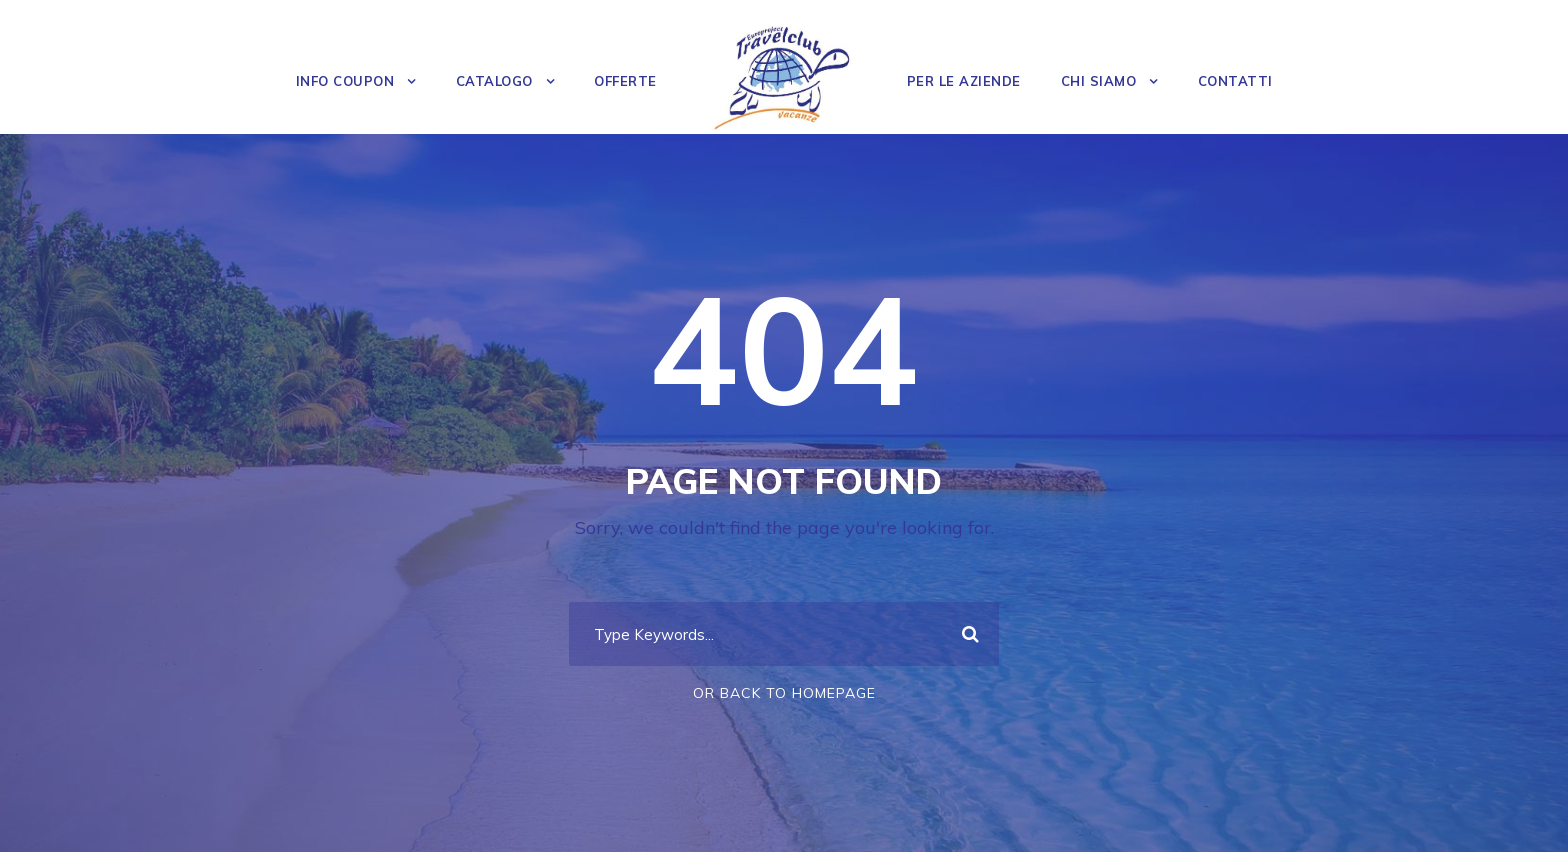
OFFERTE (625, 81)
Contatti (1235, 81)
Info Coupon (345, 81)
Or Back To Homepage (784, 693)
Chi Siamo (1099, 81)
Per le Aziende (964, 81)
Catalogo (494, 81)
